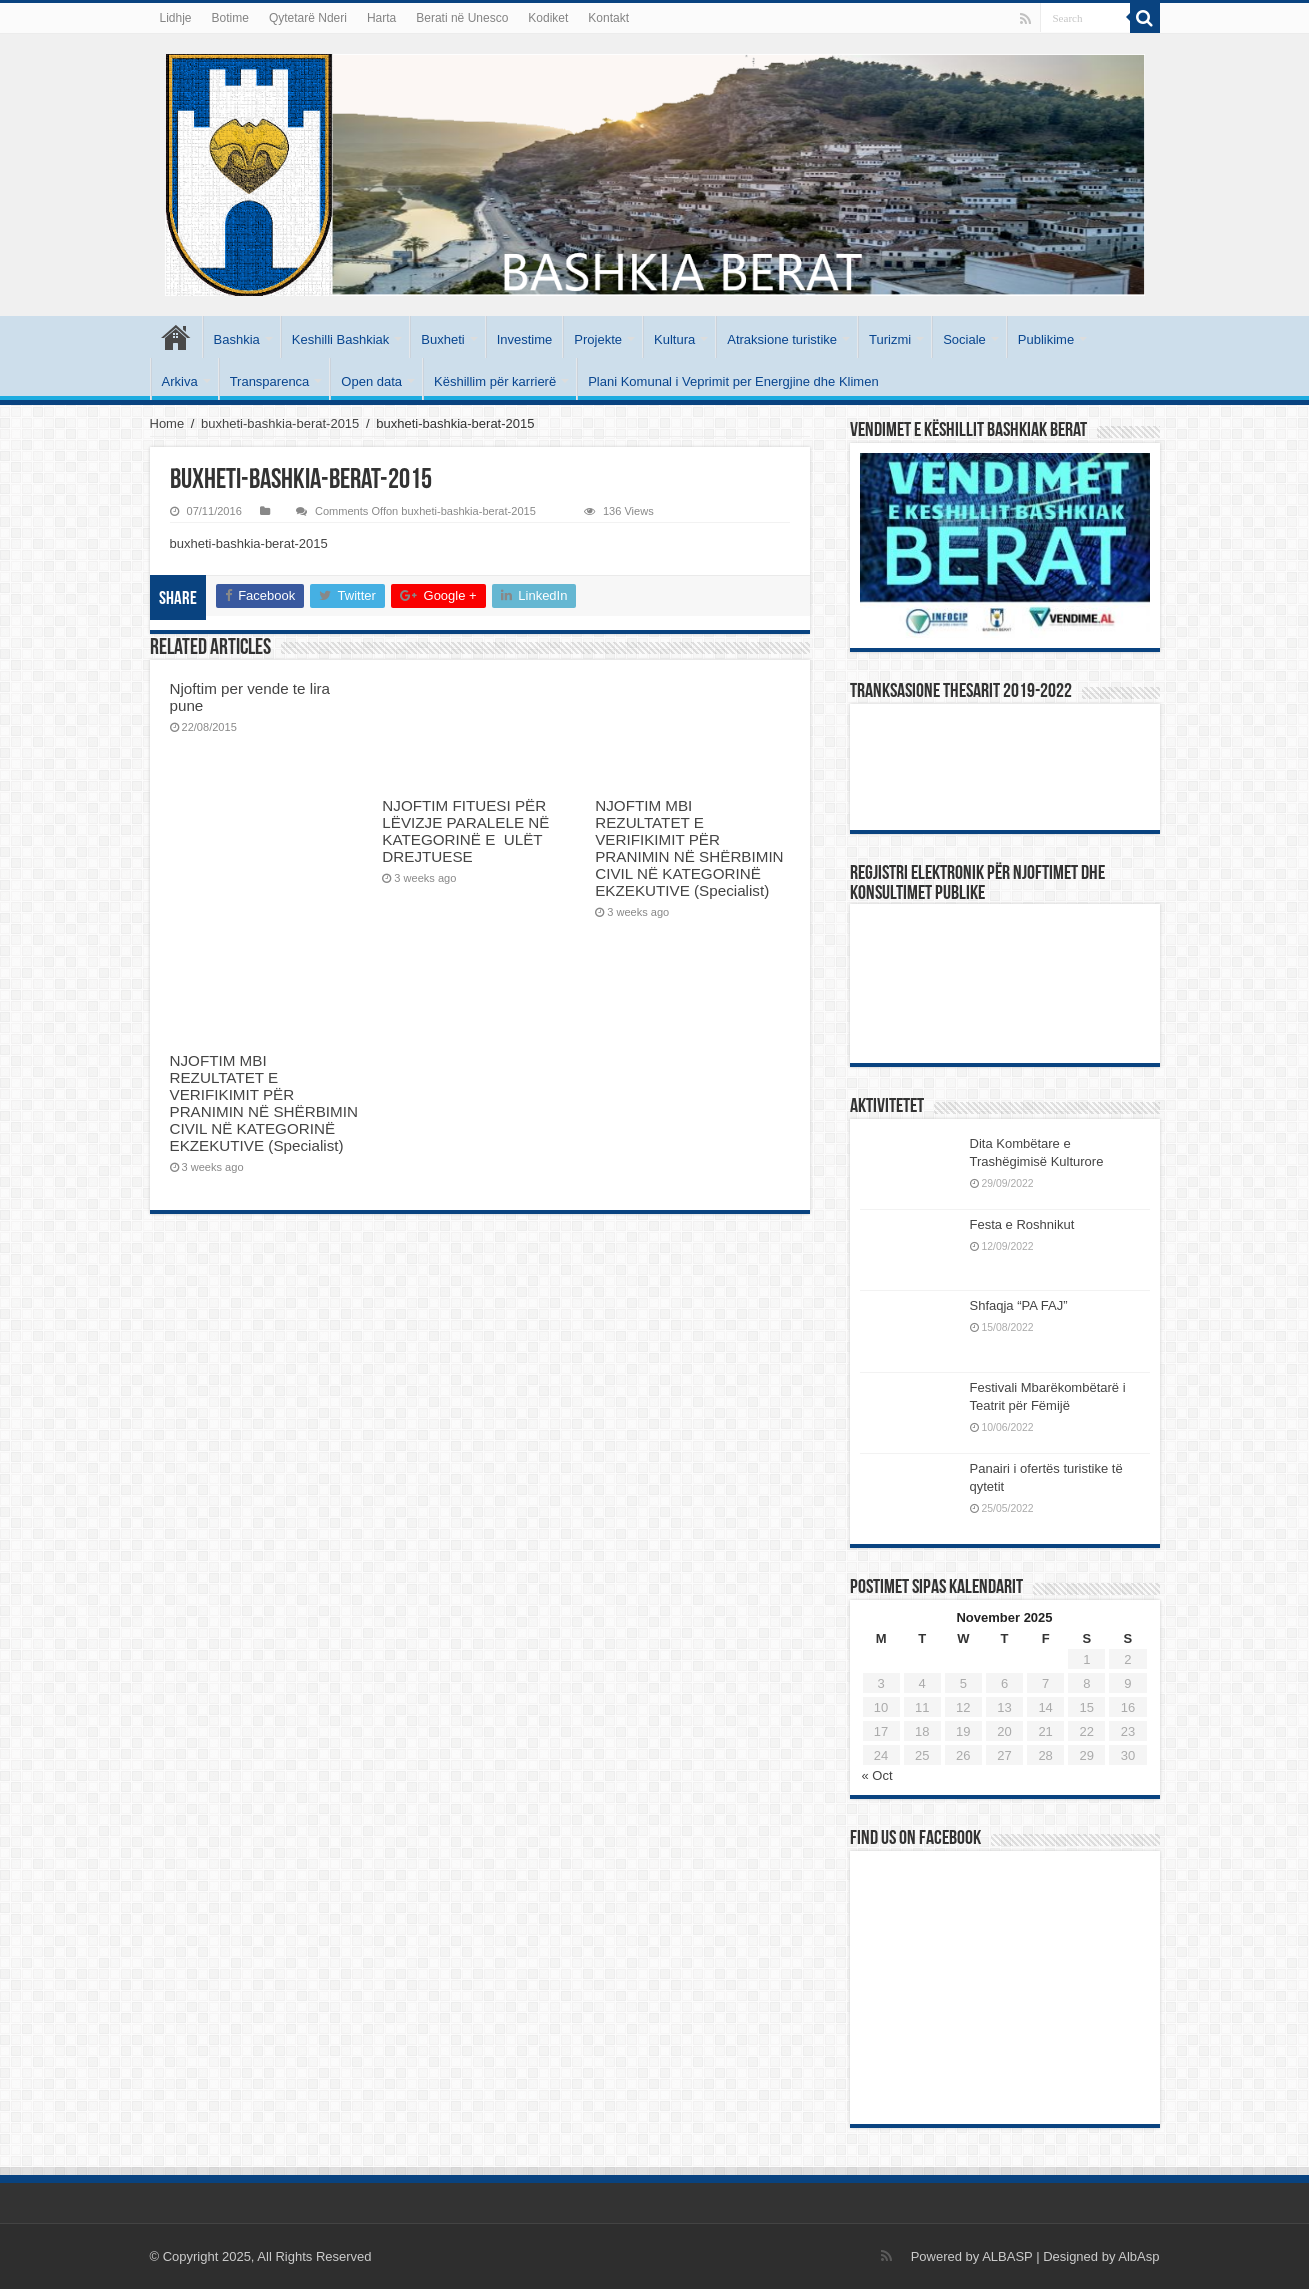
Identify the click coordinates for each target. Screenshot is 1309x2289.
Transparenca (270, 381)
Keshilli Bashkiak (341, 339)
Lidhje (176, 18)
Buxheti (442, 339)
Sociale (964, 339)
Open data (371, 381)
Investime (525, 339)
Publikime (1046, 339)
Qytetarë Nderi (308, 18)
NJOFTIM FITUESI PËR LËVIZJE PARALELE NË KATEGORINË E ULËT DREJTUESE (465, 831)
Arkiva (180, 381)
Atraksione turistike (782, 339)
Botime (230, 18)
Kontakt (608, 18)
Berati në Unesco (462, 18)
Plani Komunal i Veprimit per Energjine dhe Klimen (733, 381)
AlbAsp (1138, 2256)
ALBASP (1007, 2256)
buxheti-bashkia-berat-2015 (280, 423)
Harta (381, 18)
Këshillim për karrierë (495, 381)
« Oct (877, 1775)
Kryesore (176, 337)
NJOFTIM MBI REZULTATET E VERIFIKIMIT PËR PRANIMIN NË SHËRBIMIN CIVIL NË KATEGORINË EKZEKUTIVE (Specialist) (689, 848)
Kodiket (548, 18)
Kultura (674, 339)
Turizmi (890, 339)
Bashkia (237, 339)
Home (167, 423)
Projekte (598, 339)
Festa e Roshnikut (1022, 1224)
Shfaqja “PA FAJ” (1028, 1305)
